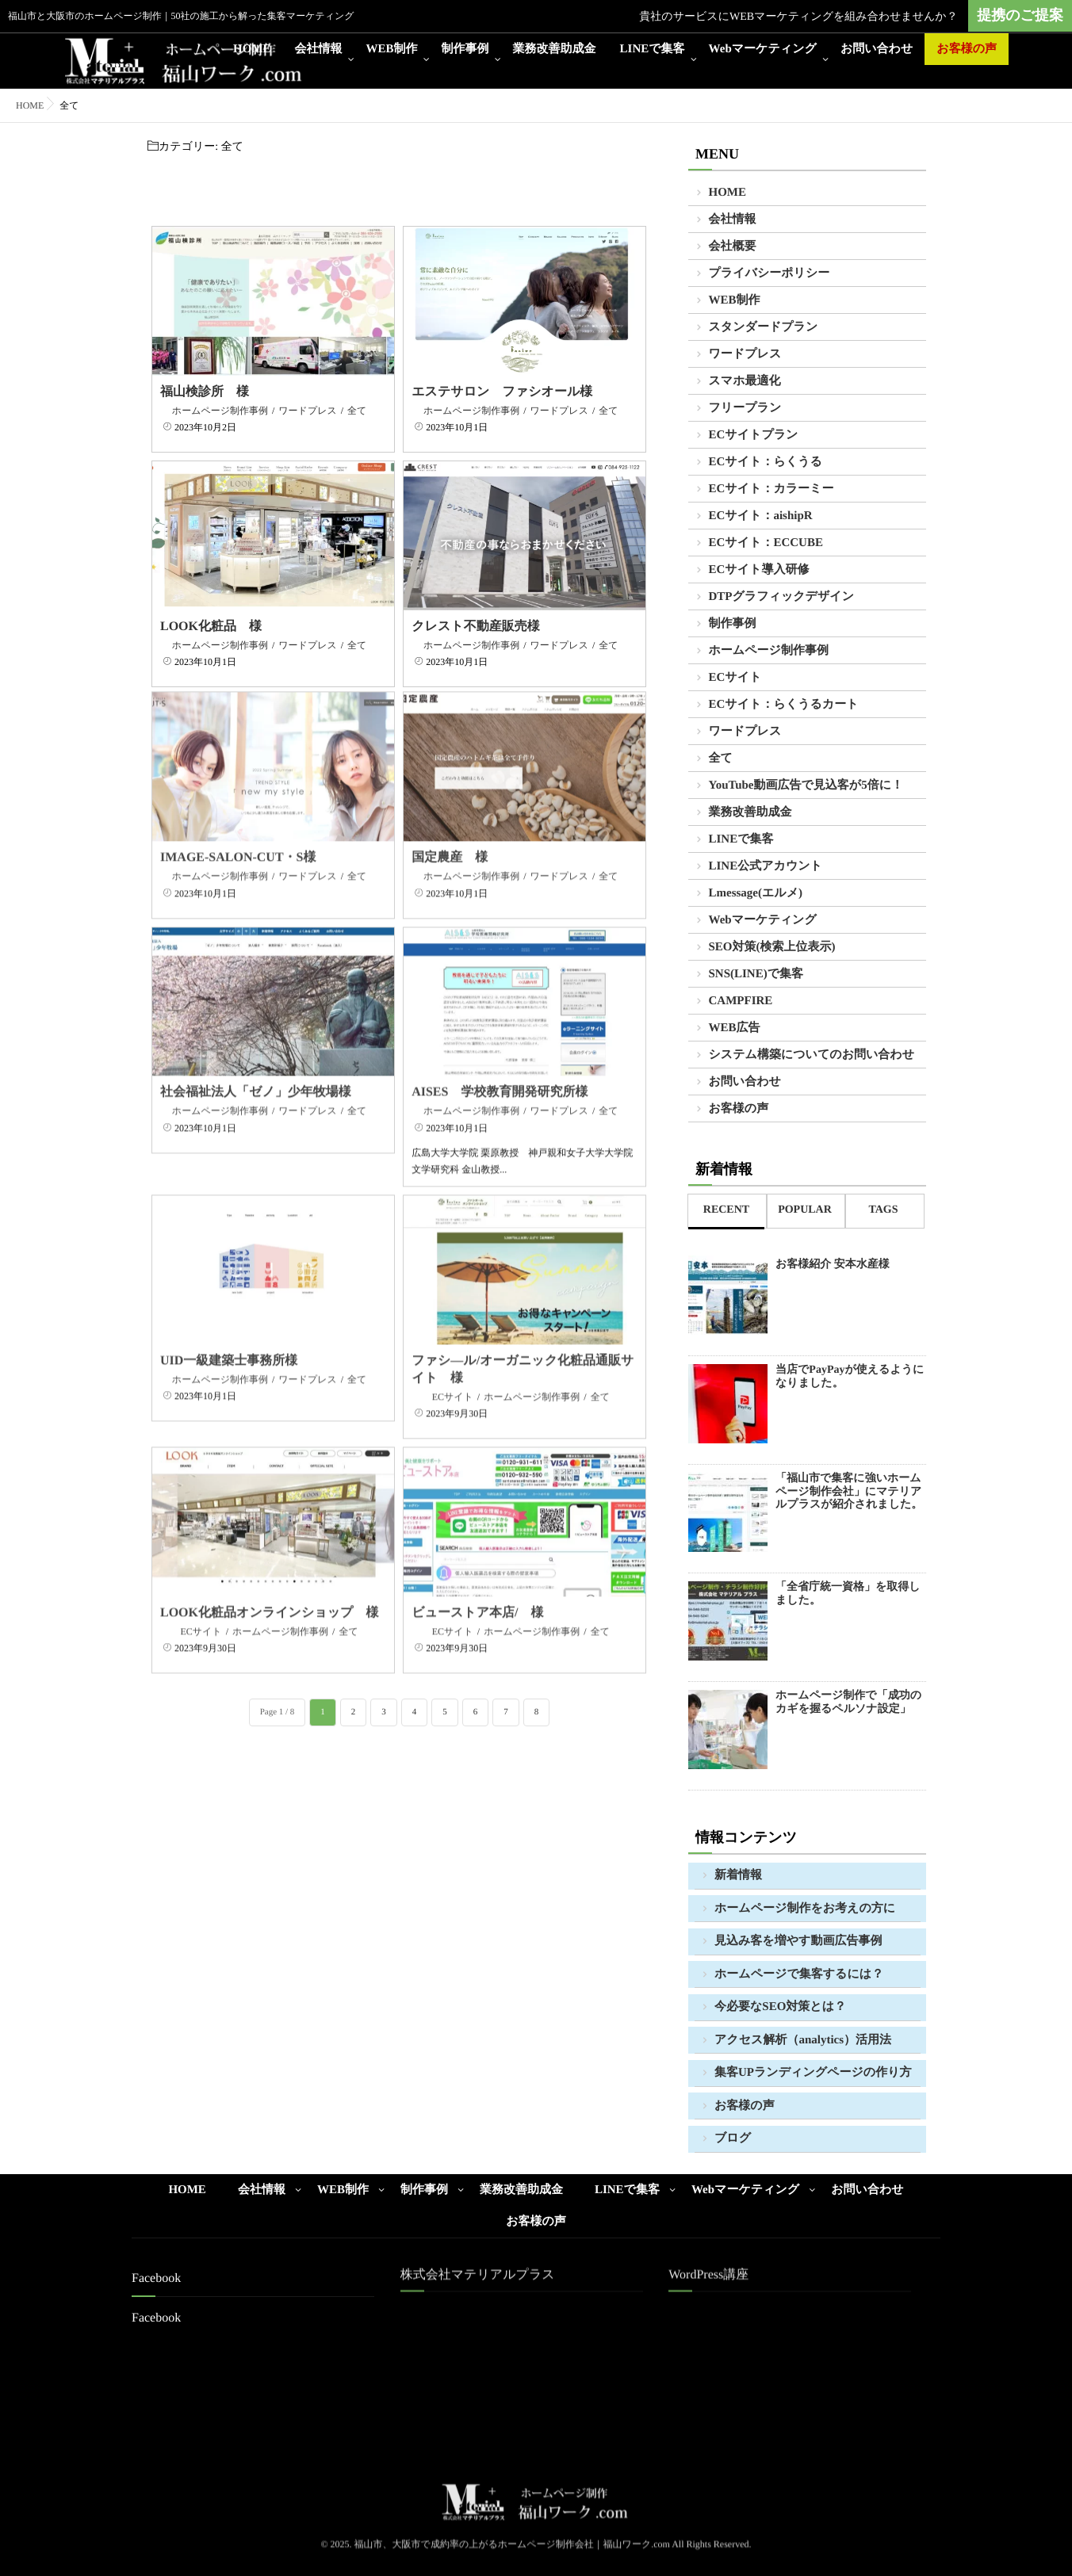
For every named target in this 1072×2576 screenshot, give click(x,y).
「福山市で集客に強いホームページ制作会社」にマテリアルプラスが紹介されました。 (848, 1492)
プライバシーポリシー (769, 273)
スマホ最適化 (745, 381)
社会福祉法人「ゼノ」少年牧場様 (255, 1071)
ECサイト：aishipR (761, 516)
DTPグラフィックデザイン (782, 596)
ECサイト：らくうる (765, 462)
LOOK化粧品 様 (211, 626)
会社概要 (732, 246)
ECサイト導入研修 (759, 570)
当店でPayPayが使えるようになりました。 (849, 1376)
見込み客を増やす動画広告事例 (798, 1941)
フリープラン (745, 408)
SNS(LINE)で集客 (756, 974)
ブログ (732, 2138)
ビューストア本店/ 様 (477, 1592)
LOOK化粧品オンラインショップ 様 (269, 1592)
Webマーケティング (763, 49)
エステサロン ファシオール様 (502, 392)
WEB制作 (392, 49)
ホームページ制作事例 (220, 410)
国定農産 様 (450, 836)
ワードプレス (307, 410)
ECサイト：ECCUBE (766, 543)
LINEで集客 (652, 49)
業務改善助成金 (554, 49)
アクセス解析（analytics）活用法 (802, 2040)
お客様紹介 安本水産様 (832, 1265)
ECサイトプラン (753, 435)
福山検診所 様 (204, 392)
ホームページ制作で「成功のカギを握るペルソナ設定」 (848, 1702)
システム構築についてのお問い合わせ (812, 1055)
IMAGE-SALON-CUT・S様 (238, 836)
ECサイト (452, 1375)
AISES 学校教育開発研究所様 (500, 1071)
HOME (252, 49)
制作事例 (465, 49)
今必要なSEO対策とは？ (780, 2007)
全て (356, 410)
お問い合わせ (876, 49)
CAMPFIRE (741, 1001)
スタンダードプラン (763, 327)
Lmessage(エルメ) (756, 893)
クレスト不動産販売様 (476, 626)
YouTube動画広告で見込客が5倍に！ (806, 785)
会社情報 (319, 49)
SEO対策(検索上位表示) (772, 947)
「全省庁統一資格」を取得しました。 (848, 1594)
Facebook (156, 2318)
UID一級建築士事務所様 (228, 1339)
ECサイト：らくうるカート (784, 704)
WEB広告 (734, 1028)
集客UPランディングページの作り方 (813, 2072)
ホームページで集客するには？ (798, 1974)
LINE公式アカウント (765, 866)
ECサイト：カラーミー (771, 489)
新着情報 (738, 1875)
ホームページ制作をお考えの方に (804, 1908)
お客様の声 (966, 49)
